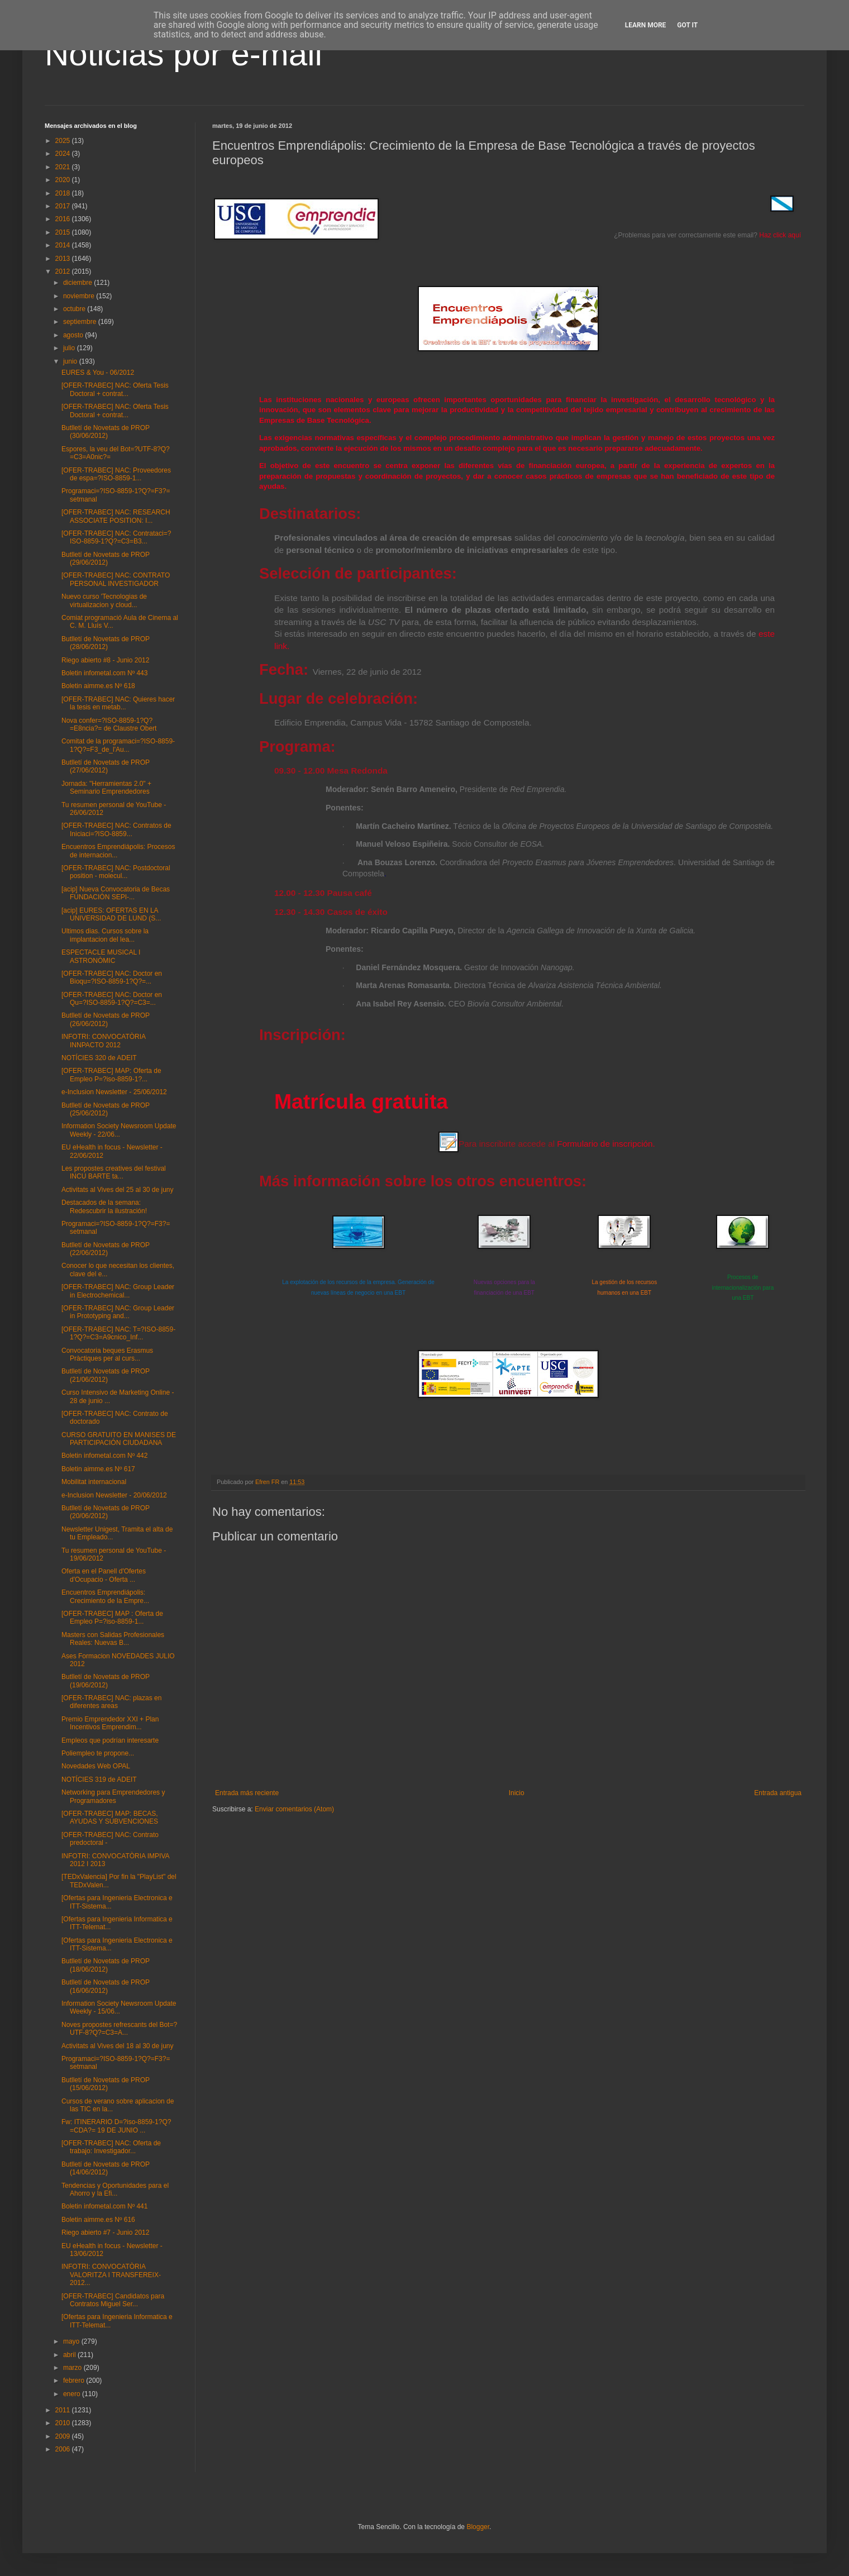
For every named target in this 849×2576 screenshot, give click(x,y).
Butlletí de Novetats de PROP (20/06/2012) (105, 1512)
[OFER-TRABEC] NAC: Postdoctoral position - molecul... (115, 872)
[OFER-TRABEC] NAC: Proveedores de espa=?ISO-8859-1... (116, 474)
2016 (63, 219)
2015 (63, 232)
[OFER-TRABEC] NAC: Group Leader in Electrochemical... (117, 1291)
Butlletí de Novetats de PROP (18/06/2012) (105, 1965)
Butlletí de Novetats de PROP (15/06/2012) (105, 2084)
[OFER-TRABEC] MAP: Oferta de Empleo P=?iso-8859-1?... (111, 1074)
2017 (63, 206)
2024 (63, 154)
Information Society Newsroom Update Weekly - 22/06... (118, 1130)
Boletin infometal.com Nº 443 (104, 673)
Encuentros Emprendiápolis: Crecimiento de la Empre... (105, 1596)
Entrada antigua (778, 1793)
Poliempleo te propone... (97, 1753)
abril (70, 2355)
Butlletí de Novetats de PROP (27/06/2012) (105, 766)
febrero (74, 2380)
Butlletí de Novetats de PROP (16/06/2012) (105, 1986)
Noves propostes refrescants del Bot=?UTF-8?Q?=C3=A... (119, 2028)
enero (72, 2394)
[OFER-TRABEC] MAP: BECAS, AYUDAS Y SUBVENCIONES (109, 1817)
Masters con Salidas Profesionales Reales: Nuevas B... (112, 1639)
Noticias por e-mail (183, 54)
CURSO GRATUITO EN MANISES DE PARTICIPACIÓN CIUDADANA (118, 1439)
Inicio (516, 1793)
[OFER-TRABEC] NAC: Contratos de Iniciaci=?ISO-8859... (116, 829)
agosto (74, 335)
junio (71, 361)
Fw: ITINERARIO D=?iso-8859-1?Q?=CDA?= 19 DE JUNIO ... (116, 2126)
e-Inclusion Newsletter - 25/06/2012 (114, 1092)
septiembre (80, 322)
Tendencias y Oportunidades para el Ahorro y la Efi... (115, 2189)
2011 (63, 2410)
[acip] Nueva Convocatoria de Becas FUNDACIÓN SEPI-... (115, 893)
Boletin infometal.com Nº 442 (104, 1455)
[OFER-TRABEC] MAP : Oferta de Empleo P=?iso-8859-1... (112, 1617)
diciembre (78, 283)
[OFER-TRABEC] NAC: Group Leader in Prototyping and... (117, 1312)
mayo (72, 2341)
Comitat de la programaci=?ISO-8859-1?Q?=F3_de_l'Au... (118, 745)
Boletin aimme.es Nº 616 (98, 2220)
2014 (63, 245)
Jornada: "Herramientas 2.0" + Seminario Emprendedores (106, 787)
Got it (687, 25)
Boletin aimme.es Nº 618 (98, 686)
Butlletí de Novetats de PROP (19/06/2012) (105, 1680)
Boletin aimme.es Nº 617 (98, 1469)
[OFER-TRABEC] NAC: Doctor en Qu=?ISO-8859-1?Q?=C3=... (111, 998)
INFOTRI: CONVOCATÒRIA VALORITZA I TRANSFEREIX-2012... (111, 2275)
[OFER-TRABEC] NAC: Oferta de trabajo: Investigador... (111, 2147)
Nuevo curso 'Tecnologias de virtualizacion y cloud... (104, 600)
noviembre (79, 296)
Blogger (477, 2527)
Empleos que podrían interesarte (110, 1740)
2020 (63, 180)
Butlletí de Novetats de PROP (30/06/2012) (105, 432)
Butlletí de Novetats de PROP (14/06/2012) (105, 2168)
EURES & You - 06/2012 (97, 372)
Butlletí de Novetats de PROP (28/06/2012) (105, 643)
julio (70, 348)
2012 (63, 271)
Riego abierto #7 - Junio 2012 (105, 2232)
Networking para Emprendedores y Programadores (113, 1796)
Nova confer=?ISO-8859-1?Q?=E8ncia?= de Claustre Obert (108, 724)
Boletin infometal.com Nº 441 (104, 2206)
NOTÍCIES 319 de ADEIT (99, 1779)
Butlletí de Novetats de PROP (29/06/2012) (105, 558)
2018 (63, 193)
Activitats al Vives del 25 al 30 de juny (117, 1190)
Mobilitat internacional (93, 1482)
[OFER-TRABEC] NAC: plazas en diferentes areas (111, 1702)
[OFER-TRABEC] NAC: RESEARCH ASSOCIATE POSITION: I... (115, 516)
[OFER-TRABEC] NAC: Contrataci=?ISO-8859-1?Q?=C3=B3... (116, 537)
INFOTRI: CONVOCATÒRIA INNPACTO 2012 (103, 1040)
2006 (63, 2449)
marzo (73, 2368)
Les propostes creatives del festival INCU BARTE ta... (113, 1172)
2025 (63, 141)
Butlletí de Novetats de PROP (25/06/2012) (105, 1109)
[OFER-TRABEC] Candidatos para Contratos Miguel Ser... (112, 2300)
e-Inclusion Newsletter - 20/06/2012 (114, 1495)
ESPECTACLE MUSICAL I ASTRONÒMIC (100, 956)
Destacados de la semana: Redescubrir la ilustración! (104, 1206)
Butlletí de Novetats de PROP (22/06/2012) (105, 1249)
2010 (63, 2423)
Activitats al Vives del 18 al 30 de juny (117, 2046)
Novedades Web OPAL (95, 1766)
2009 (63, 2436)
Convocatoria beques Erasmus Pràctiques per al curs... (107, 1354)
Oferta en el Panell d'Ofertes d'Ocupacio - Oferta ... (103, 1575)
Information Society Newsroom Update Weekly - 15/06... (118, 2007)
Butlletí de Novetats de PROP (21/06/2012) (105, 1375)
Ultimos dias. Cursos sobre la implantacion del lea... (105, 935)
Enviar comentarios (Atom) (294, 1809)
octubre (75, 309)
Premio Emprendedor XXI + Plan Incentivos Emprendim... (110, 1723)
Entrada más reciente (247, 1793)
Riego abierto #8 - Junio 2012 (105, 660)
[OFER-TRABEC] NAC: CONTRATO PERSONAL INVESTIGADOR (115, 579)
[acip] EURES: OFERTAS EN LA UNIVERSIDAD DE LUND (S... (111, 914)
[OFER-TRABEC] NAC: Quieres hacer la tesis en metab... (118, 703)
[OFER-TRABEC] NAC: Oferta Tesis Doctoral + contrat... (115, 389)
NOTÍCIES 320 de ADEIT (99, 1058)
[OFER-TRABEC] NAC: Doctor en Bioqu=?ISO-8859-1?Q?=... (111, 977)
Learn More (645, 25)
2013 (63, 259)
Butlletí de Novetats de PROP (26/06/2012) (105, 1019)
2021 (63, 167)
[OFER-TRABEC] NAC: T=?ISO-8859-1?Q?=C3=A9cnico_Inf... (118, 1333)
